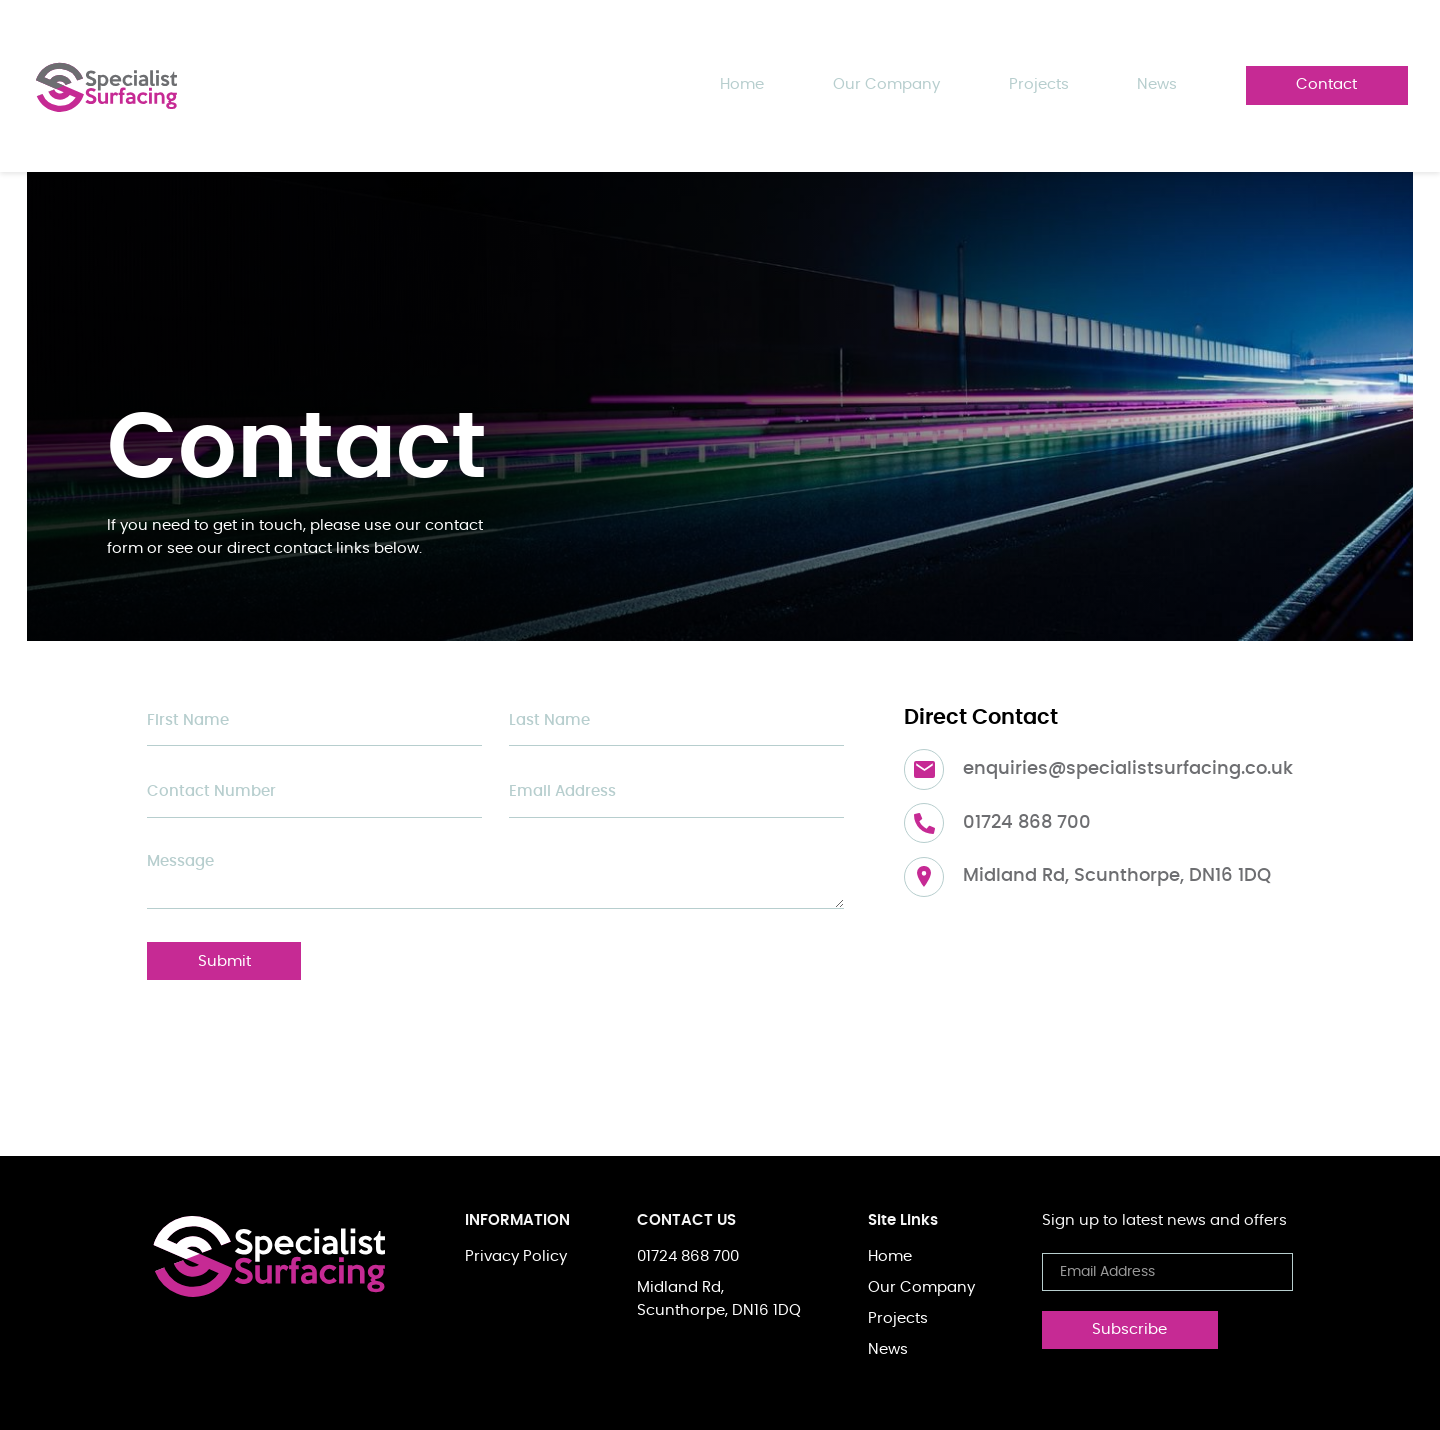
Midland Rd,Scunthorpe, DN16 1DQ (719, 1299)
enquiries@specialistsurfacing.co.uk (1128, 769)
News (888, 1349)
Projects (898, 1318)
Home (742, 84)
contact (1326, 84)
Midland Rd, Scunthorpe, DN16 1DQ (1117, 876)
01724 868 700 (1027, 823)
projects (1039, 84)
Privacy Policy (516, 1256)
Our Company (886, 84)
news (1157, 84)
